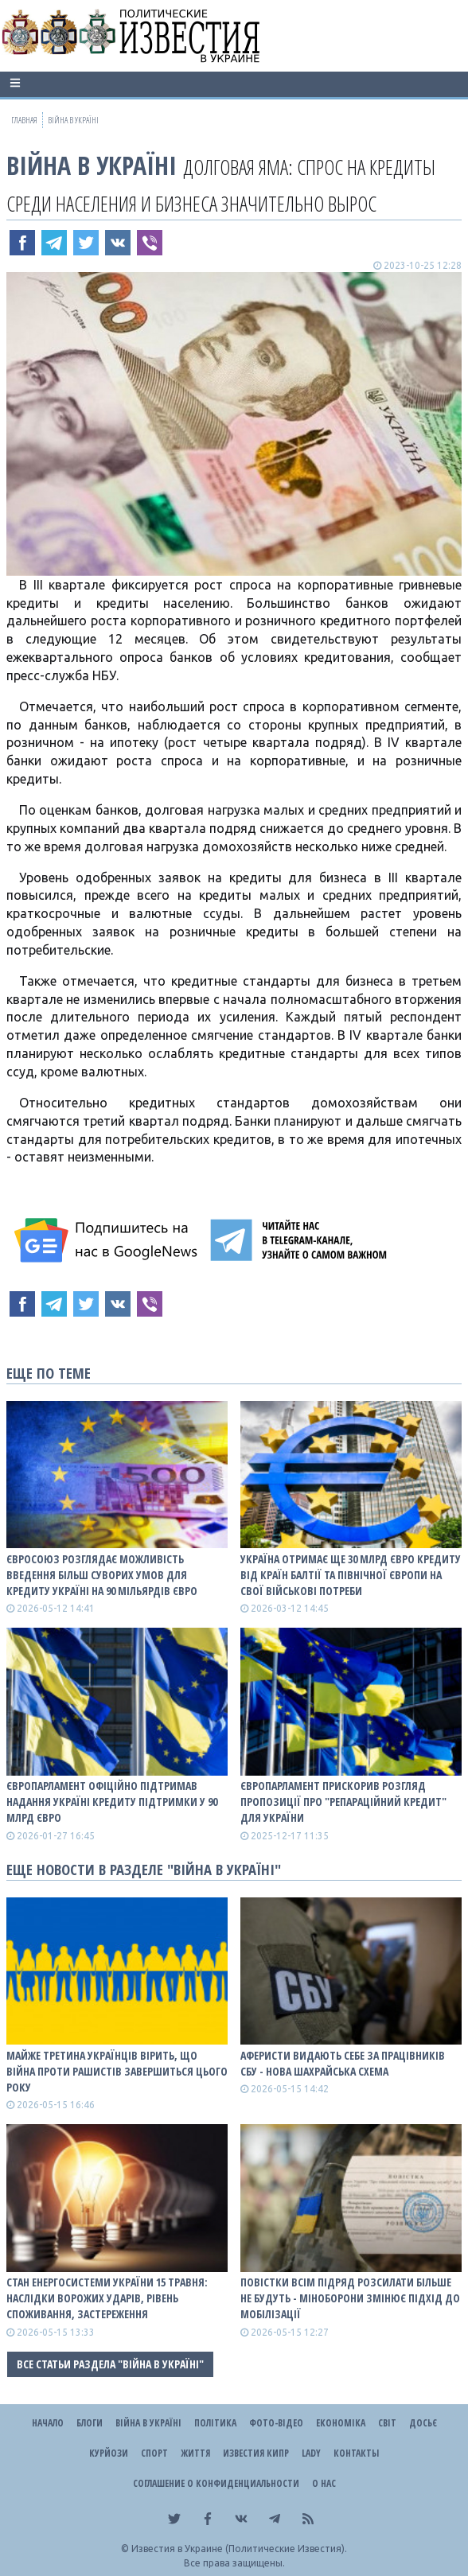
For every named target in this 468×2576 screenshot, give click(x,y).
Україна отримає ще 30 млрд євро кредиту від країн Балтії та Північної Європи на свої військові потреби (350, 1574)
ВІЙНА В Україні (91, 165)
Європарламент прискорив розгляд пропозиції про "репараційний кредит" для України (343, 1801)
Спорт (154, 2453)
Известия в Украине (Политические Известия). (239, 2548)
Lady (311, 2453)
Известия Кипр (256, 2453)
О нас (324, 2483)
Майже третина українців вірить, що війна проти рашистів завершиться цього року (117, 2071)
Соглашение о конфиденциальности (216, 2483)
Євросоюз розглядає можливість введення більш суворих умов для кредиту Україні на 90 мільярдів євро (101, 1574)
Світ (387, 2423)
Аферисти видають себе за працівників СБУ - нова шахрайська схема (342, 2063)
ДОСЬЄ (423, 2423)
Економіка (340, 2423)
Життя (195, 2453)
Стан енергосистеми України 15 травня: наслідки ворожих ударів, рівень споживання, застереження (107, 2297)
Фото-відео (276, 2423)
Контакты (356, 2453)
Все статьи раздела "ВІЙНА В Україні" (110, 2364)
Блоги (89, 2423)
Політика (215, 2423)
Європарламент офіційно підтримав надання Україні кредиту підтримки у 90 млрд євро (111, 1801)
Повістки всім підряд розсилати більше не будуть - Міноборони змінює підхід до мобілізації (350, 2297)
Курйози (108, 2453)
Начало (48, 2423)
